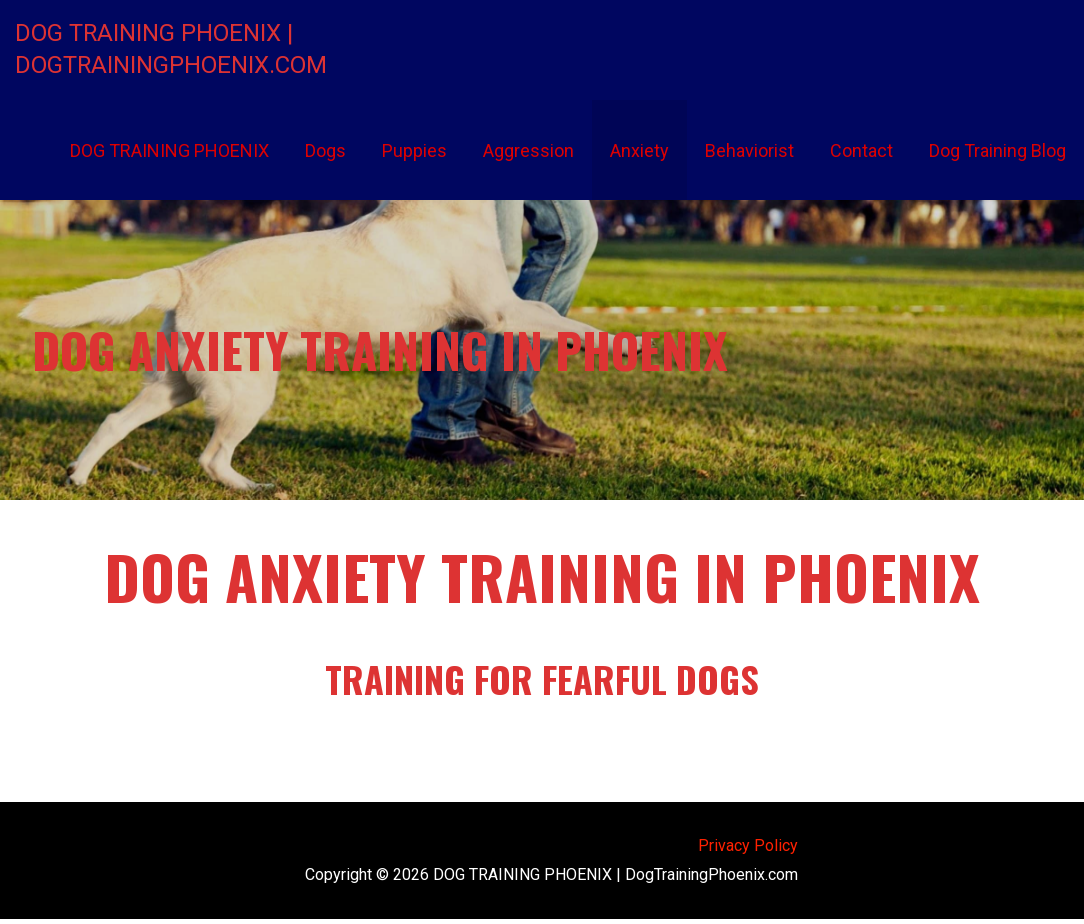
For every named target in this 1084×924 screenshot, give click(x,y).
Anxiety (639, 150)
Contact (861, 150)
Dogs (325, 150)
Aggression (528, 150)
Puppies (414, 150)
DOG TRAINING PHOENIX (169, 150)
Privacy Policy (748, 845)
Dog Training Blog (997, 150)
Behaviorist (749, 150)
